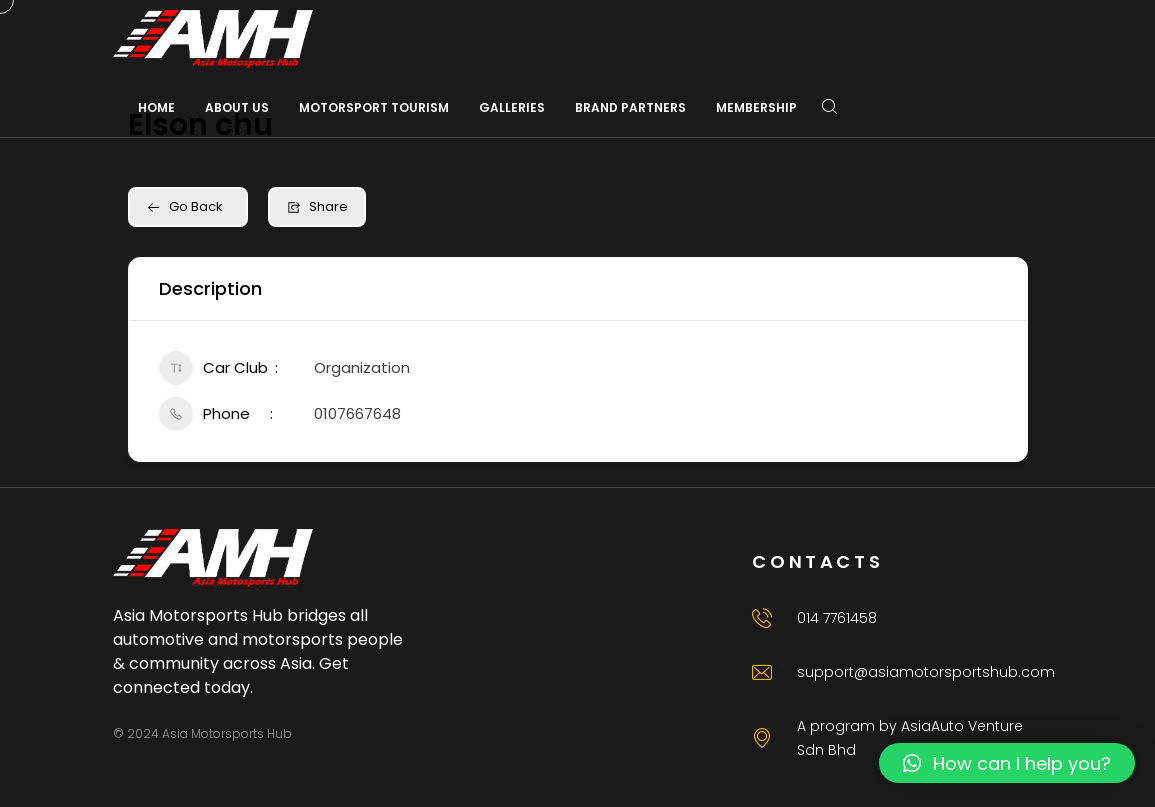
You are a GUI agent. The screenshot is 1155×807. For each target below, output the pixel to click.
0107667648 (357, 413)
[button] (1007, 763)
